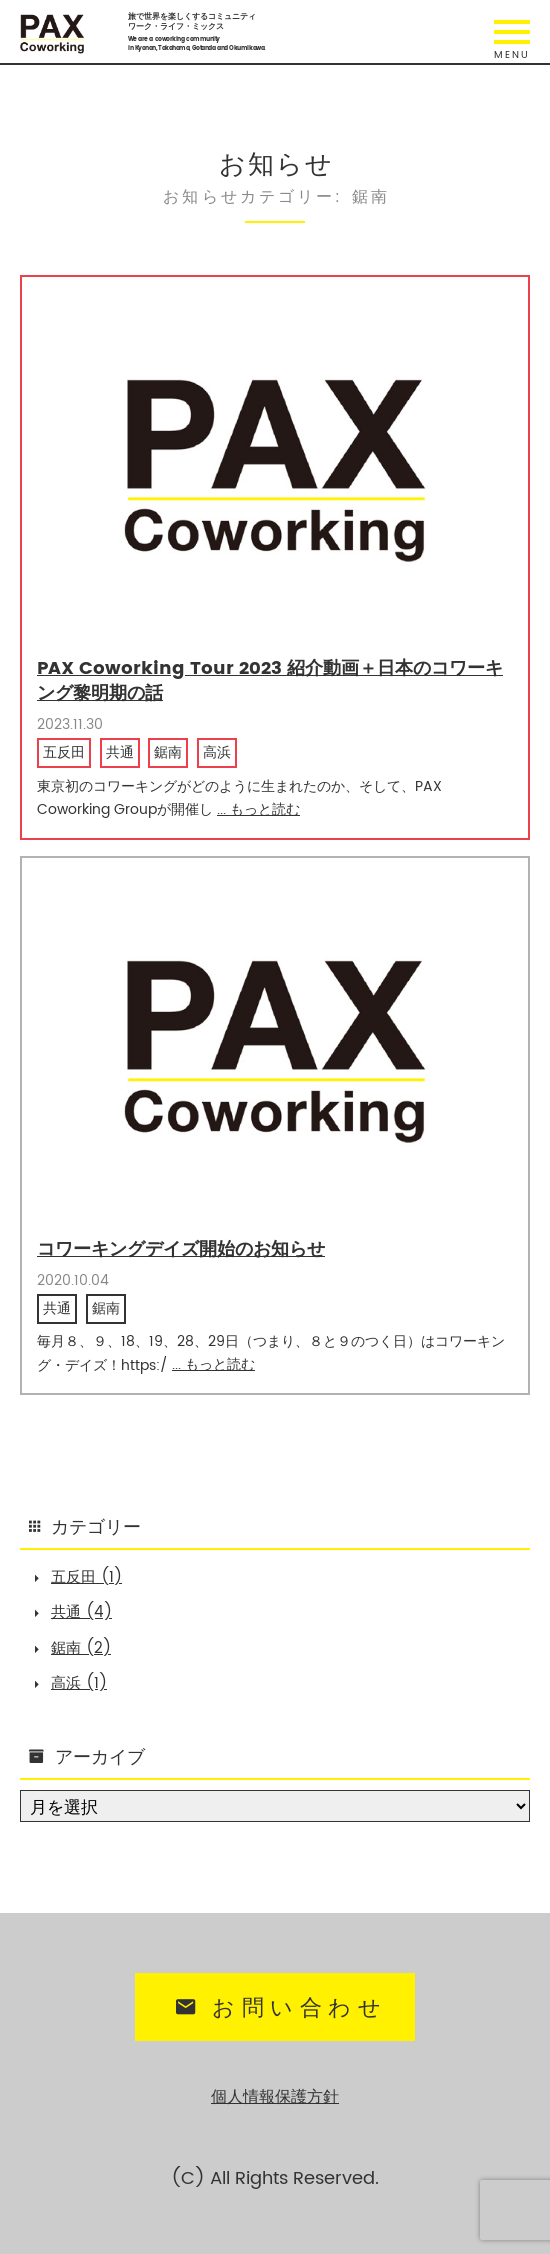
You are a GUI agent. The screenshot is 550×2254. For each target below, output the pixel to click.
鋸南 (168, 753)
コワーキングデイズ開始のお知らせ (181, 1249)
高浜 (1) (79, 1683)
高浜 (217, 753)
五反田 (64, 753)
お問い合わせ (278, 2008)
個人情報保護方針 (275, 2097)
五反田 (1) (86, 1577)
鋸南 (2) (81, 1648)
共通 (120, 753)
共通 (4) (81, 1612)
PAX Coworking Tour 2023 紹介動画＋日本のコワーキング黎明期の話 (270, 681)
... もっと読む (258, 809)
